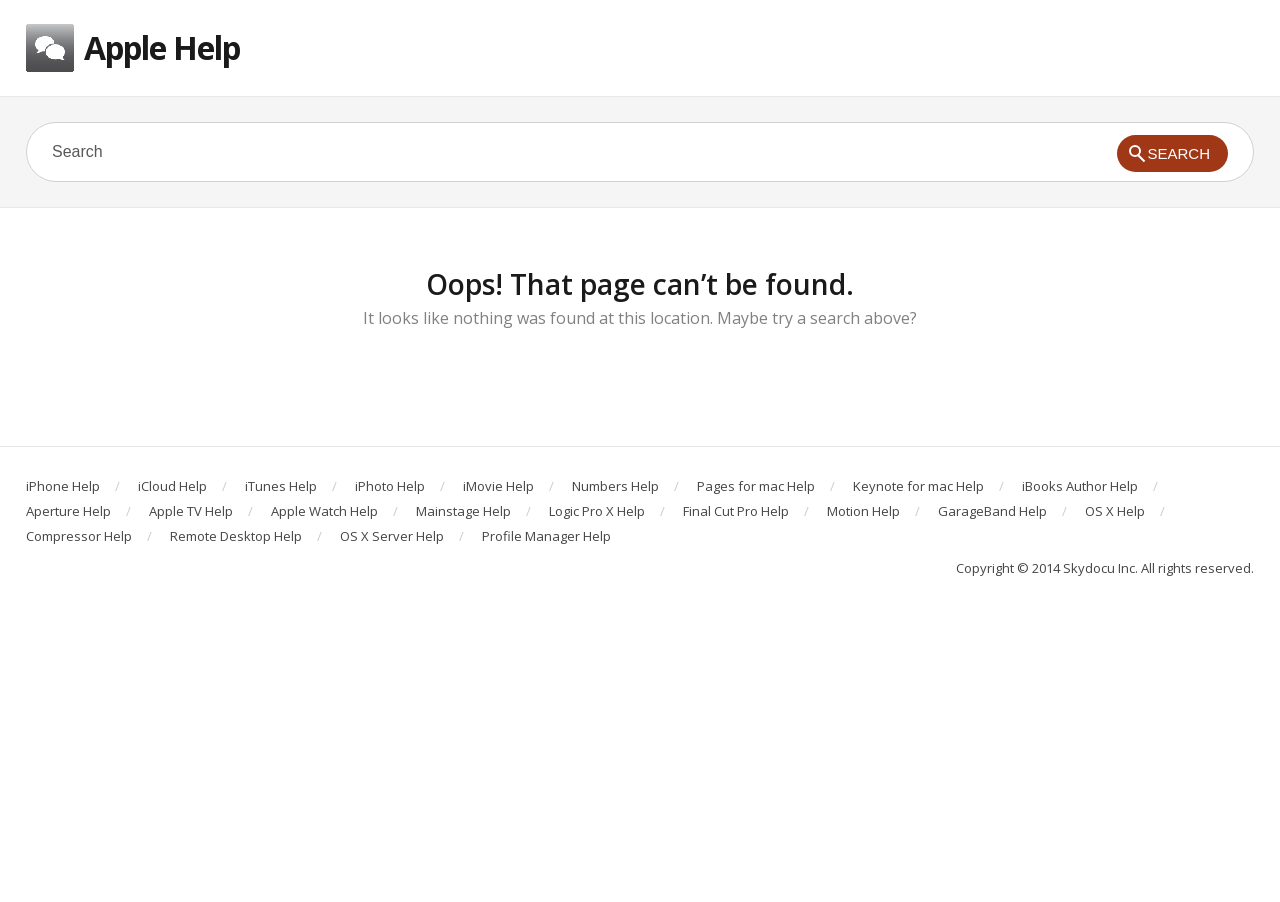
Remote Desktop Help (236, 536)
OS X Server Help (392, 536)
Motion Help (863, 511)
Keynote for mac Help (918, 486)
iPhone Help (63, 486)
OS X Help (1115, 511)
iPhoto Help (390, 486)
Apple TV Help (191, 511)
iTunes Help (281, 486)
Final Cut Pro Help (736, 511)
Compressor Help (79, 536)
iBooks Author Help (1080, 486)
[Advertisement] (640, 752)
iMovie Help (498, 486)
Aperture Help (68, 511)
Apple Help (162, 47)
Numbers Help (615, 486)
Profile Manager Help (546, 536)
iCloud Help (172, 486)
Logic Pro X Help (597, 511)
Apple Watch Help (324, 511)
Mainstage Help (463, 511)
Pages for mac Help (756, 486)
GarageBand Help (992, 511)
